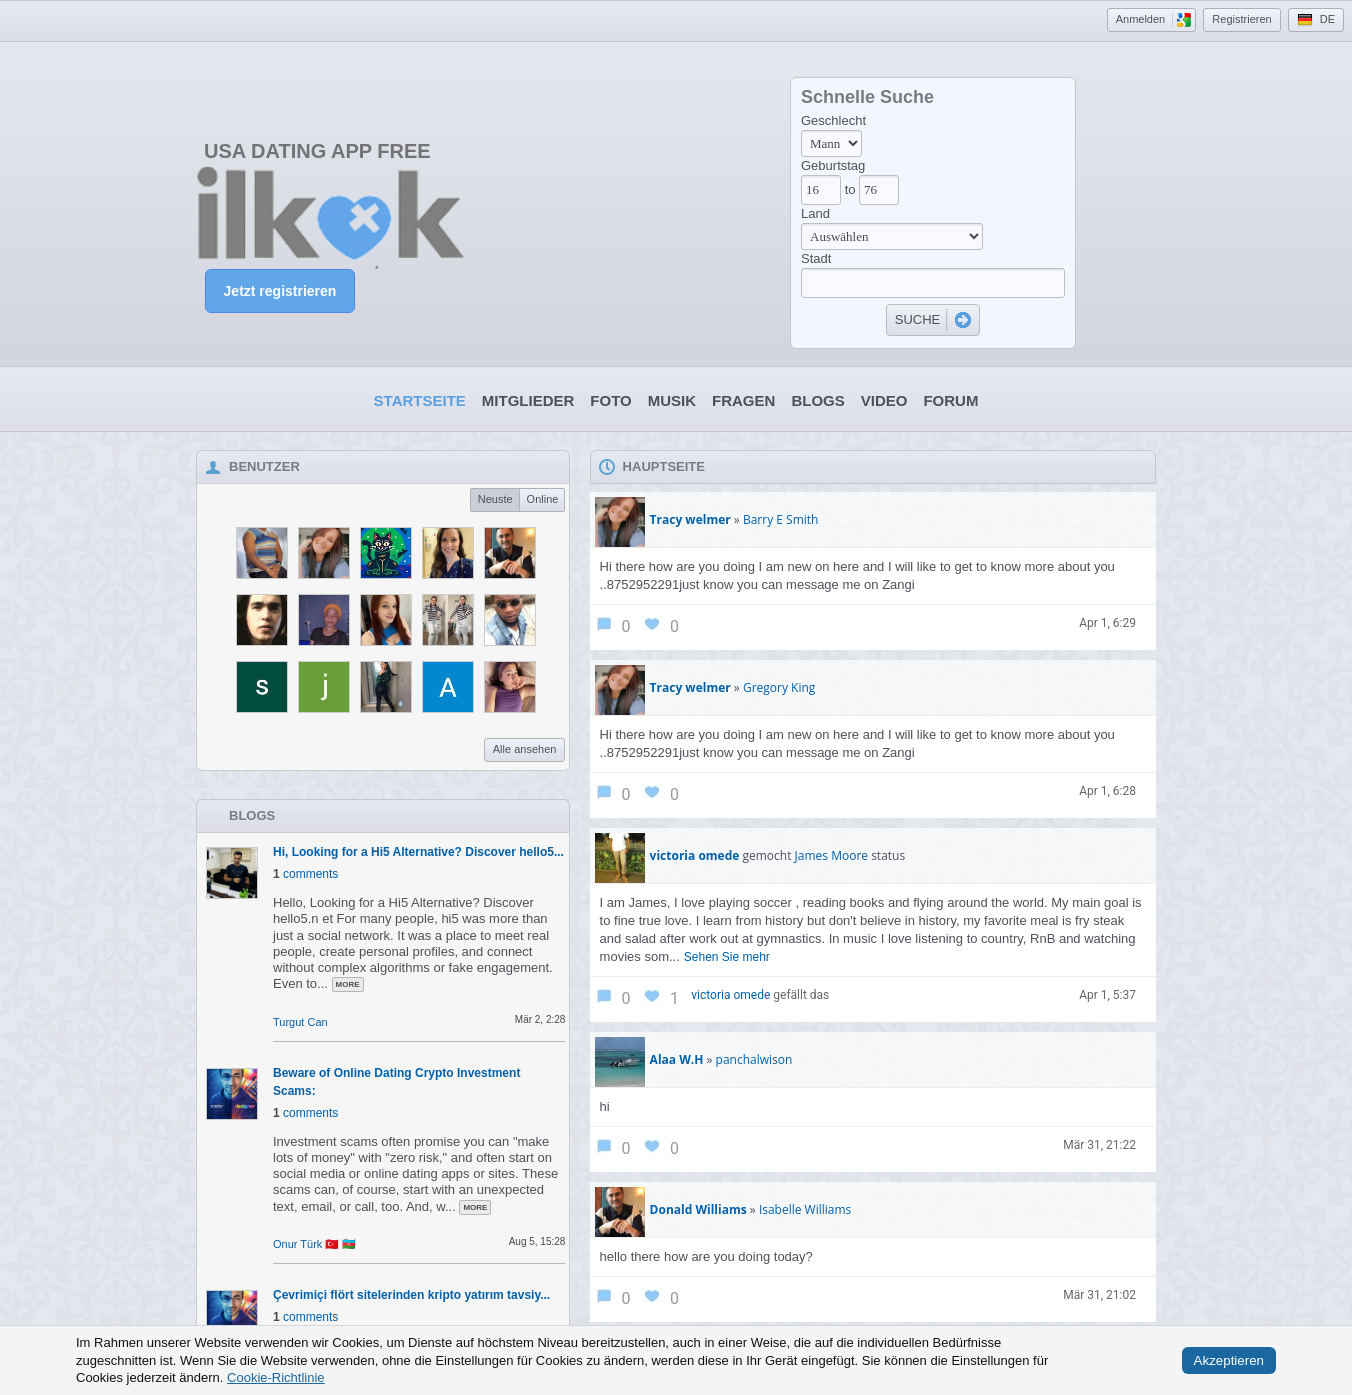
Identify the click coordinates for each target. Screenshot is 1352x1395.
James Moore (831, 855)
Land (815, 213)
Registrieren (1241, 19)
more (348, 984)
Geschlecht (833, 120)
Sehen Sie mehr (727, 957)
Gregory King (779, 687)
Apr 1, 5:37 (1107, 995)
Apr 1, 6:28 (1107, 791)
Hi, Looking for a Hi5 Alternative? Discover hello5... (418, 852)
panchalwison (754, 1059)
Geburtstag (833, 165)
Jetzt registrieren (280, 291)
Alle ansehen (525, 749)
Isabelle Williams (805, 1209)
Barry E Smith (781, 519)
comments (310, 874)
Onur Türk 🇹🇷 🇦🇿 (314, 1244)
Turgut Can (300, 1022)
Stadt (816, 258)
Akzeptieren (1229, 1360)
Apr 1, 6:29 (1107, 623)
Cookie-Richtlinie (276, 1377)
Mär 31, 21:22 (1099, 1145)
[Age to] (879, 190)
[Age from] (821, 190)
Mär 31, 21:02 (1099, 1295)
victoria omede (730, 995)
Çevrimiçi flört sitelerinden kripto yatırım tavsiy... (411, 1295)
